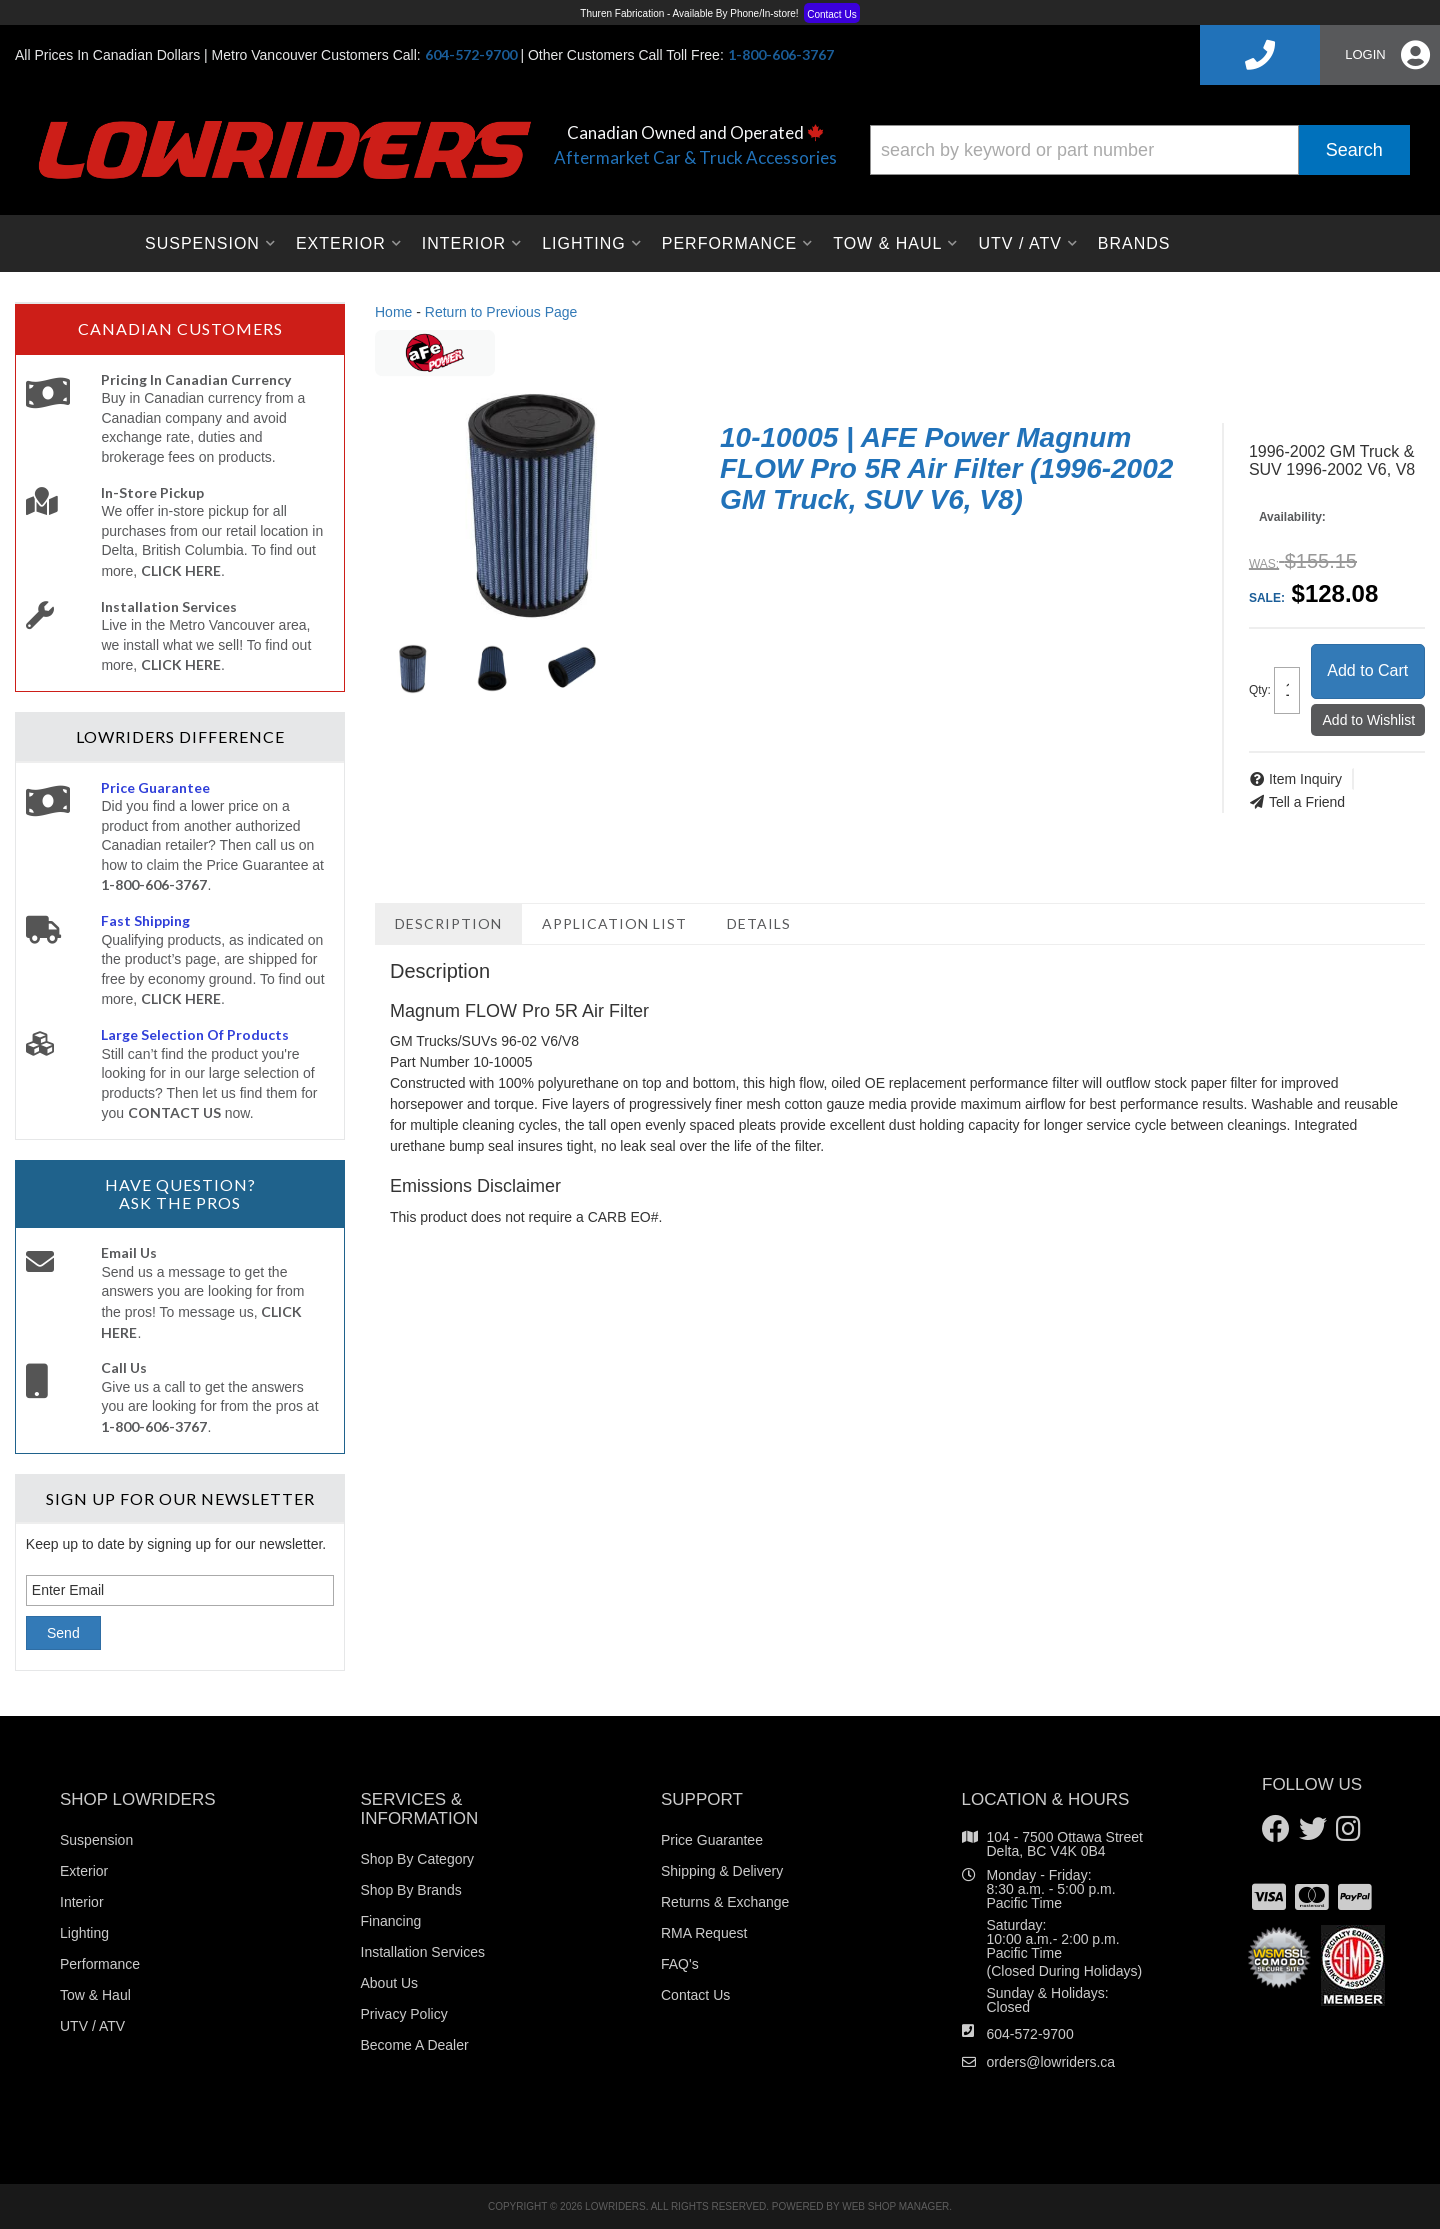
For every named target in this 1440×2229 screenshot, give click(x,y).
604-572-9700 (1030, 2034)
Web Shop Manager (895, 2206)
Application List (614, 923)
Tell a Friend (1307, 802)
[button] (1140, 150)
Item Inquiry (1305, 779)
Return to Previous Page (501, 312)
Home (393, 312)
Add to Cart (1367, 670)
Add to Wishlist (1369, 720)
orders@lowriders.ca (1051, 2062)
